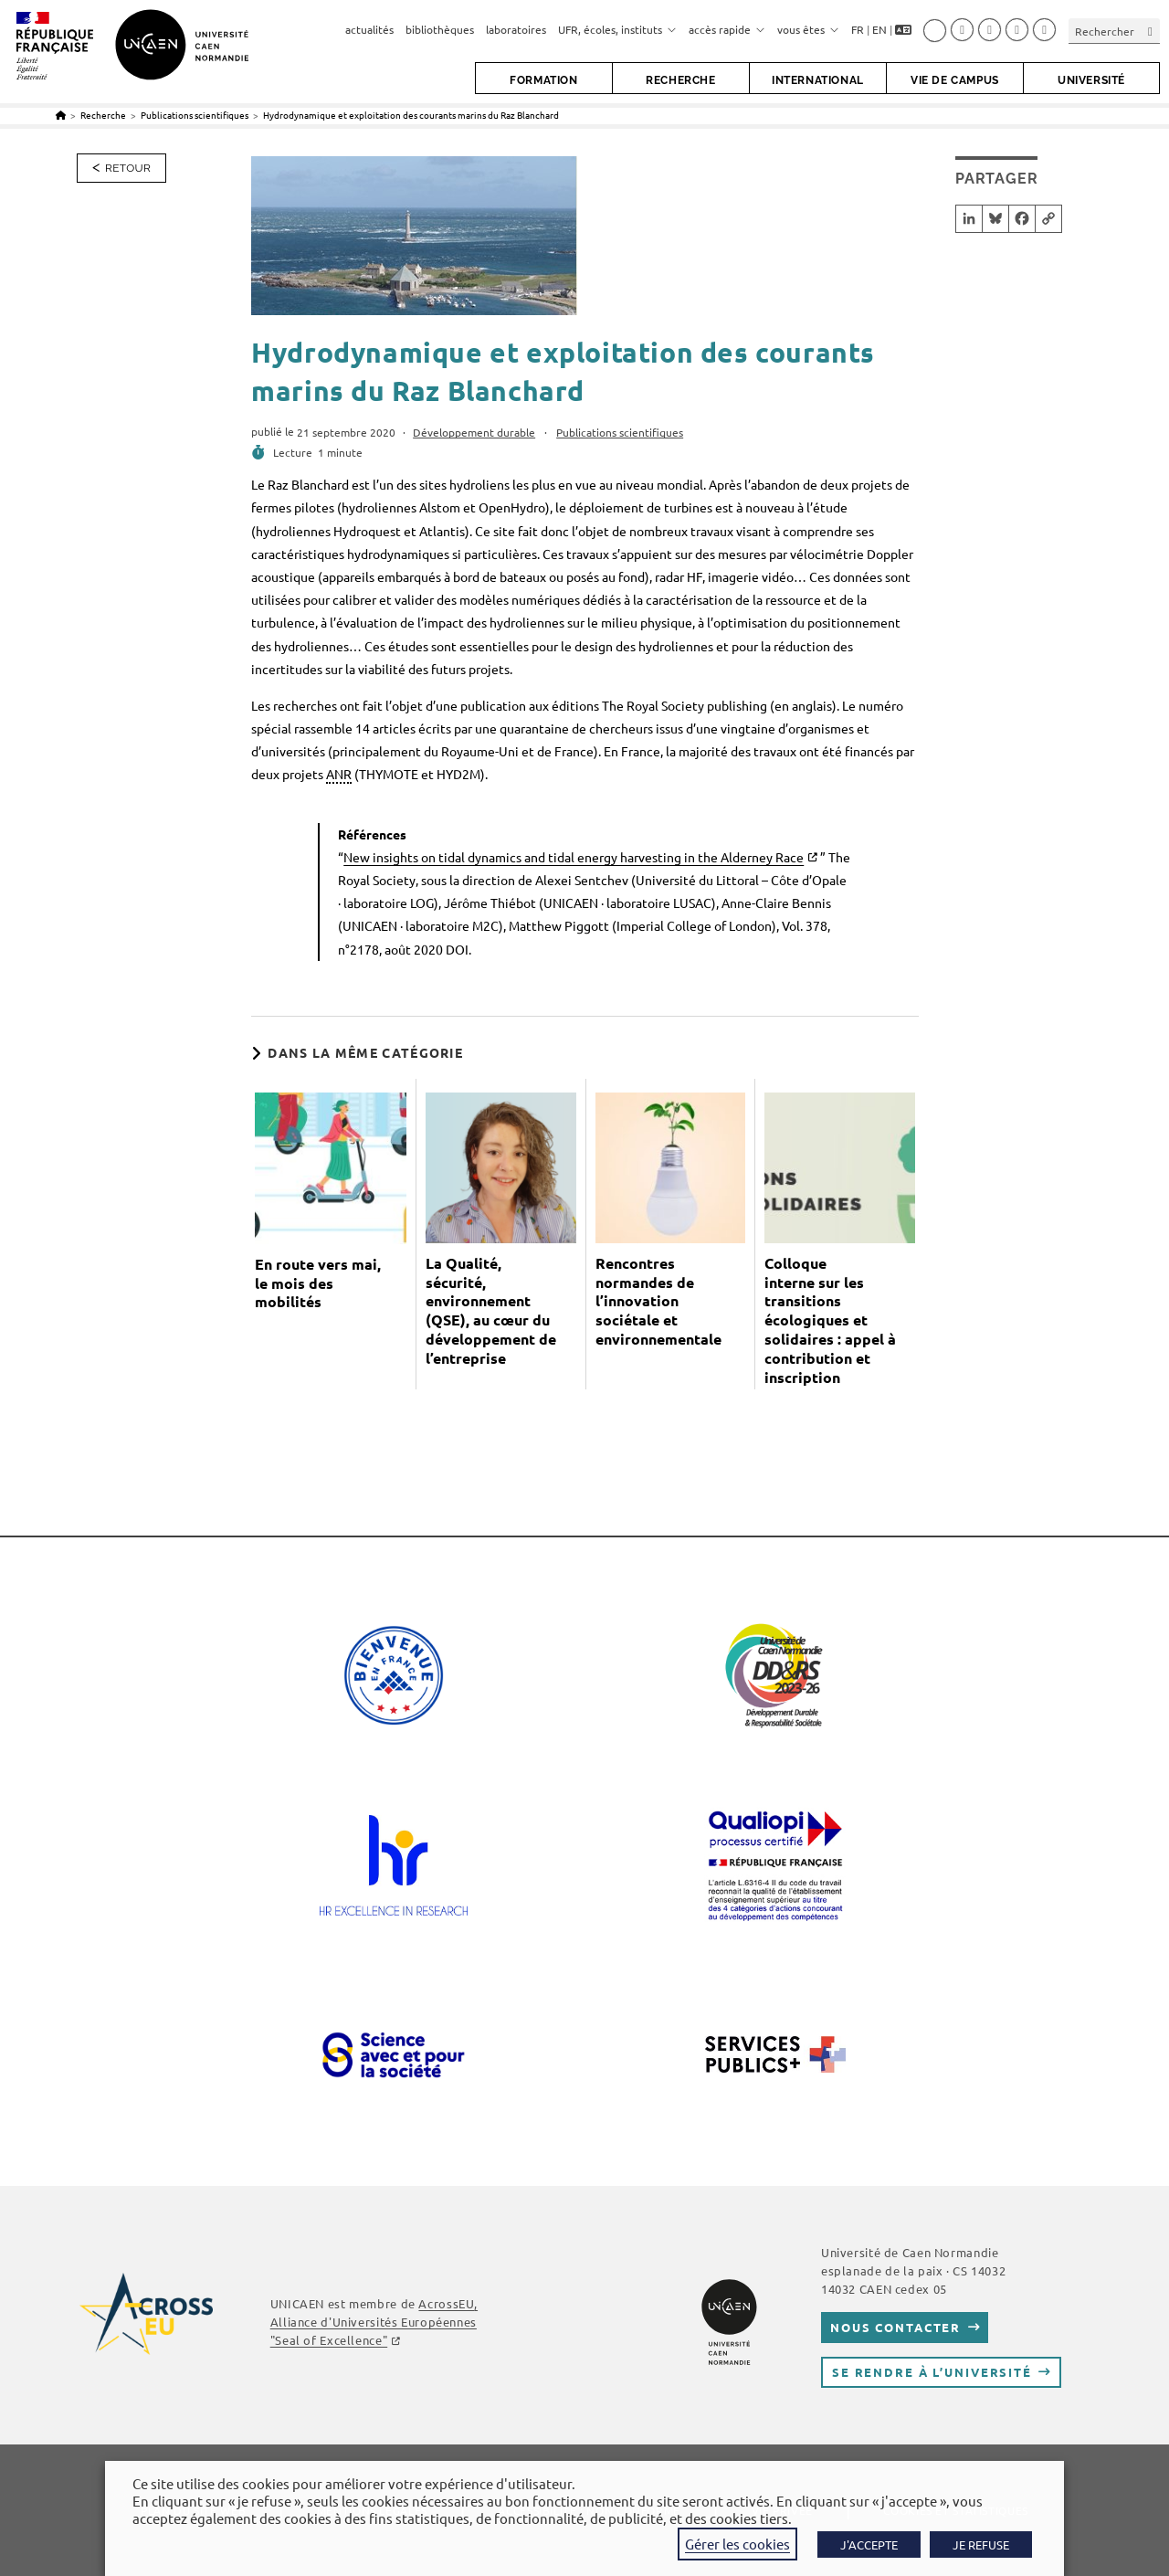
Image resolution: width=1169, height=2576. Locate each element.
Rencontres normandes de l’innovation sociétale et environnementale (658, 1301)
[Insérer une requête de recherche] (1114, 30)
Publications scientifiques (619, 432)
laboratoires (516, 29)
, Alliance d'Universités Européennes (374, 2322)
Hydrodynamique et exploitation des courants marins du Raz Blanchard (411, 114)
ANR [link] (339, 773)
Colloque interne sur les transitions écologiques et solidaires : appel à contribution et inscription (830, 1320)
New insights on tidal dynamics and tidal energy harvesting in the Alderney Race (573, 857)
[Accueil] (61, 114)
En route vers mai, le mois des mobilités (318, 1283)
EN (879, 29)
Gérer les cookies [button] (737, 2543)
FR (857, 29)
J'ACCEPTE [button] (869, 2544)
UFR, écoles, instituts (617, 29)
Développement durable (474, 432)
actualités (369, 29)
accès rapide (727, 29)
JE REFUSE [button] (981, 2544)
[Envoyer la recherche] (1150, 30)
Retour (128, 168)
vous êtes (808, 29)
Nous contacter (895, 2327)
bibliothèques (439, 29)
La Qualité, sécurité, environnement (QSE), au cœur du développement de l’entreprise (491, 1310)
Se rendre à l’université (932, 2372)
